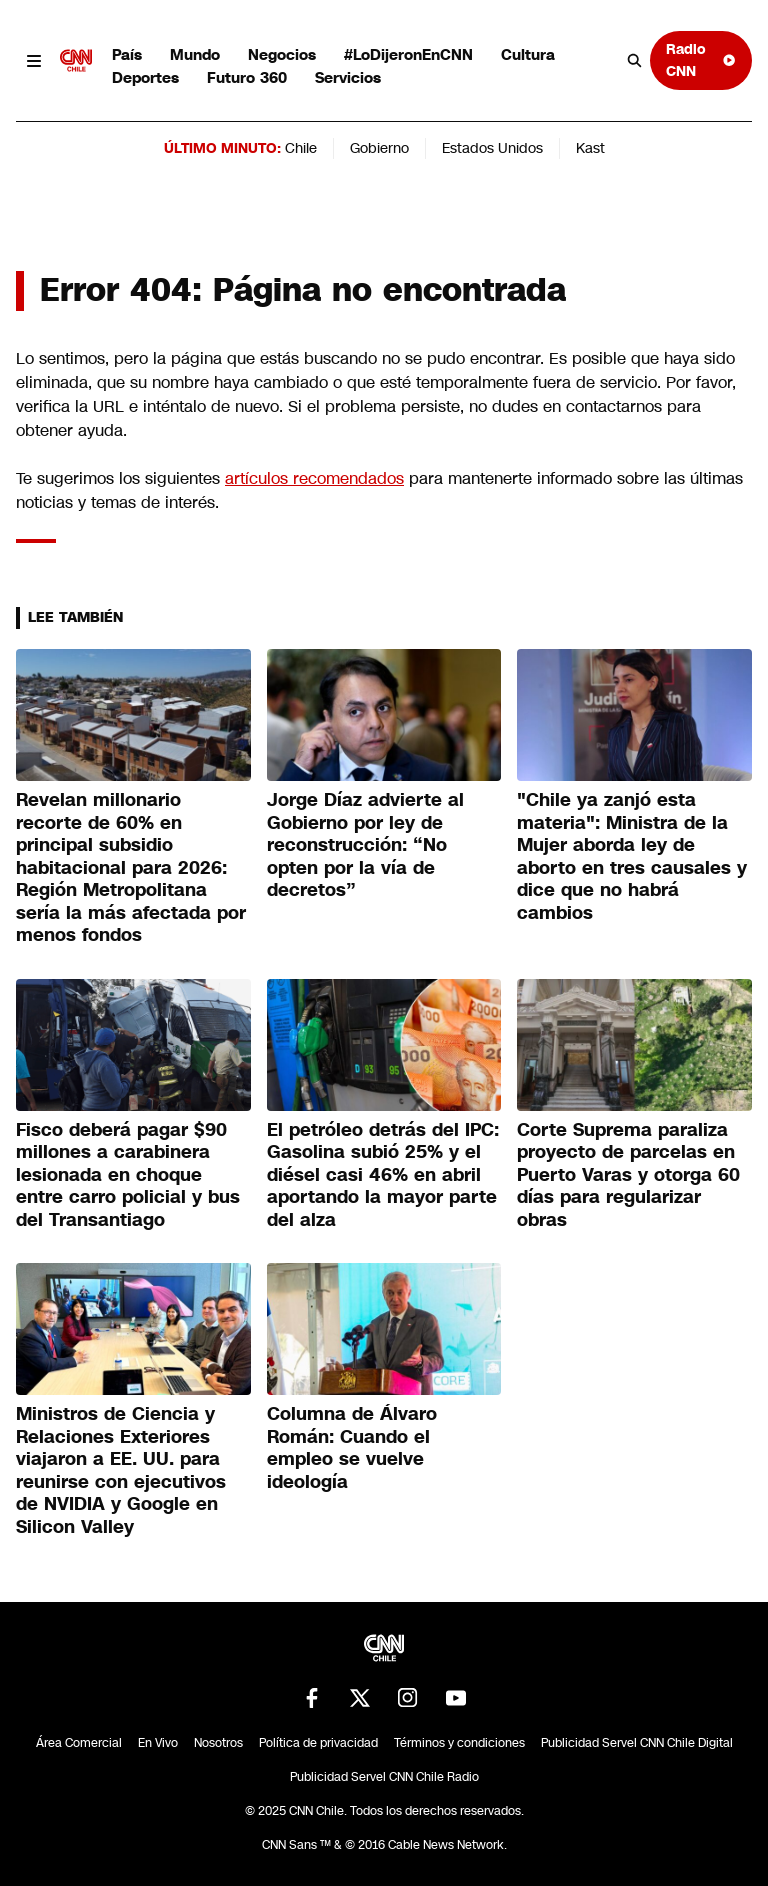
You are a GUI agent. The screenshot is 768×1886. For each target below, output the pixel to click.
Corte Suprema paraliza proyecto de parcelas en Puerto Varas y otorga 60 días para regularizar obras (628, 1175)
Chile (301, 148)
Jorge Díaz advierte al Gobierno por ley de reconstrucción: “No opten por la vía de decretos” (365, 845)
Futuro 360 (247, 77)
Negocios (282, 54)
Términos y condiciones (459, 1743)
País (127, 54)
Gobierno (379, 148)
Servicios (348, 77)
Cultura (528, 54)
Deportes (145, 77)
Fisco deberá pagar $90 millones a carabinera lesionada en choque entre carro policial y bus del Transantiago (128, 1175)
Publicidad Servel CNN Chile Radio (384, 1777)
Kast (590, 148)
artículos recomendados (314, 478)
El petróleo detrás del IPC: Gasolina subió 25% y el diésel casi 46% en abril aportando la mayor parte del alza (383, 1175)
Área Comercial (79, 1743)
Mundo (195, 54)
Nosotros (218, 1743)
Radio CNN (701, 59)
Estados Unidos (492, 148)
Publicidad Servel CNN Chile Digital (637, 1743)
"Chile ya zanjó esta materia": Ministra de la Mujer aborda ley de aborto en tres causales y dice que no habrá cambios (632, 856)
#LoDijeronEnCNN (408, 54)
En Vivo (158, 1743)
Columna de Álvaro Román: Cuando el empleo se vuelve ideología (352, 1448)
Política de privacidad (318, 1743)
